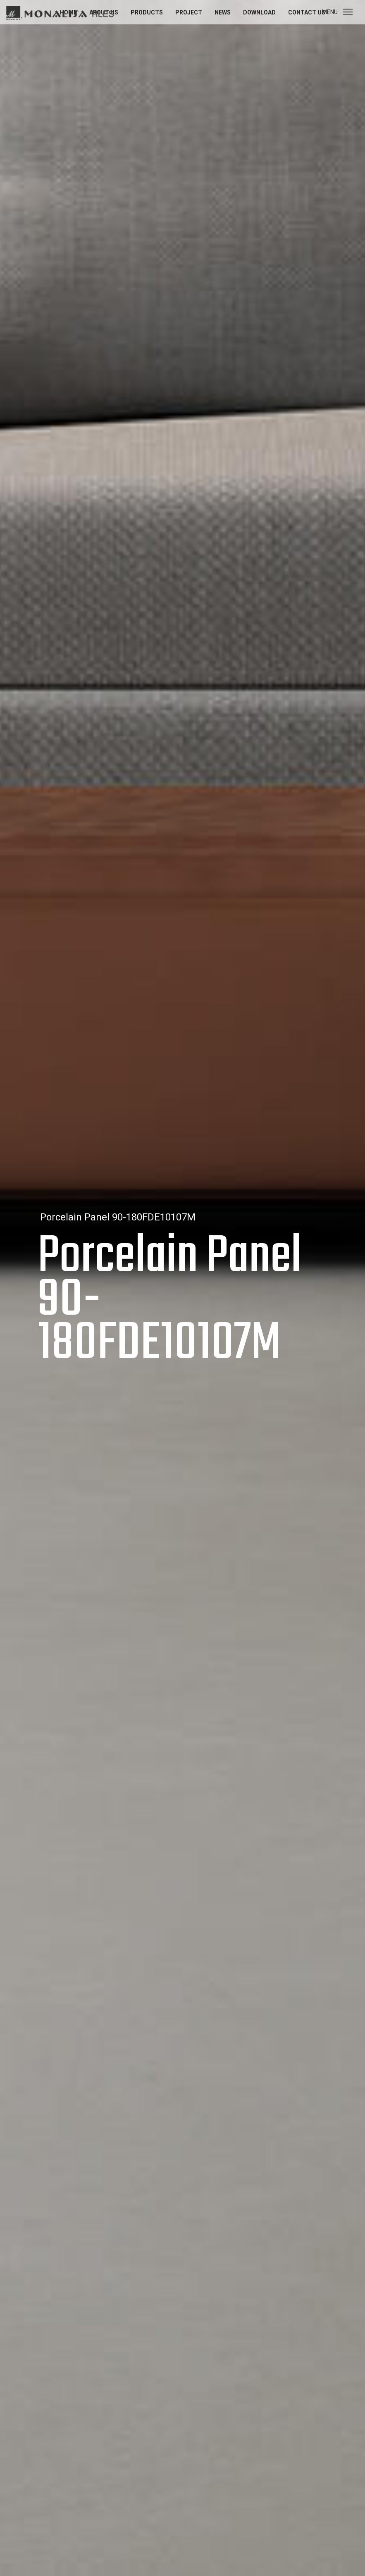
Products (147, 12)
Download (259, 12)
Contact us (306, 12)
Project (188, 12)
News (223, 12)
